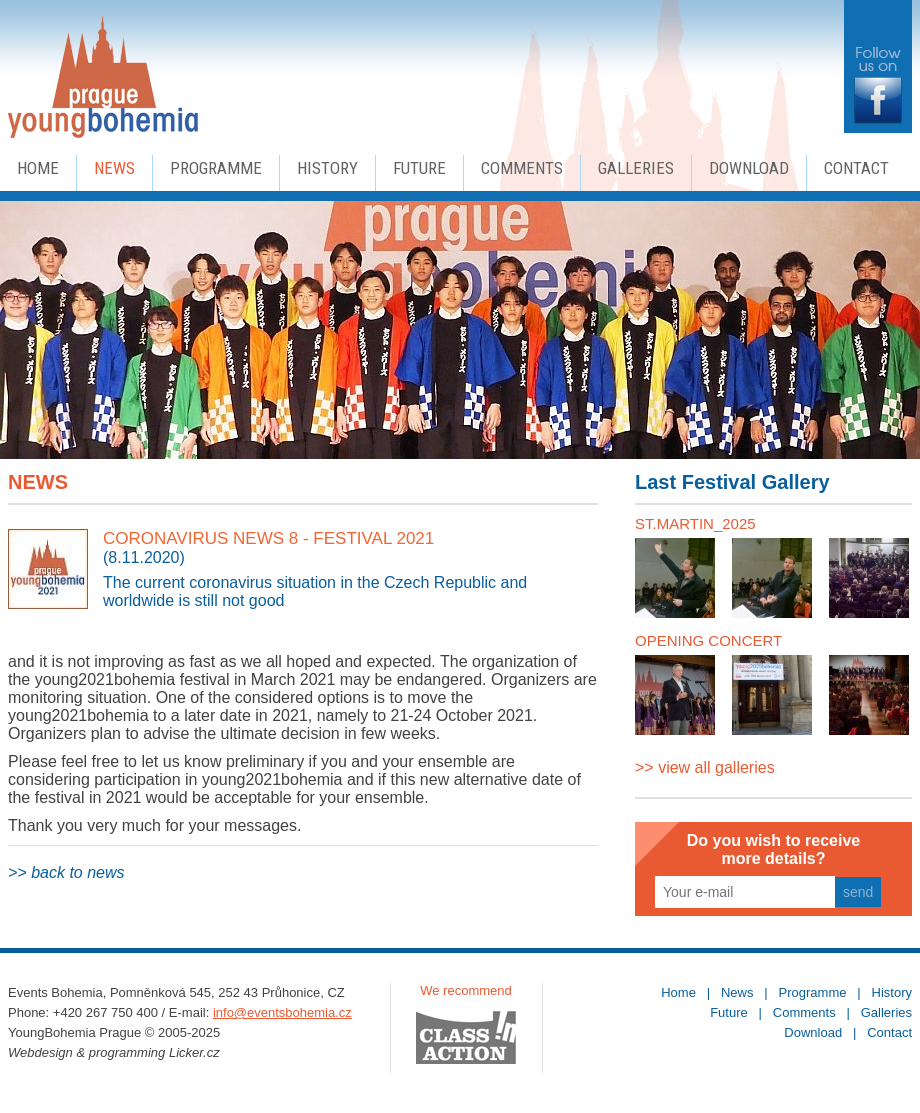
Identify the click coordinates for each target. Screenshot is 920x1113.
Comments (522, 168)
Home (38, 168)
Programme (216, 168)
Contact (856, 168)
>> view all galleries (705, 767)
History (327, 168)
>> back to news (66, 872)
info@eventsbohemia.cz (282, 1012)
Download (749, 168)
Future (419, 168)
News (114, 168)
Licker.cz (194, 1052)
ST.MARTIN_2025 (695, 523)
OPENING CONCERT (708, 640)
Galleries (636, 168)
